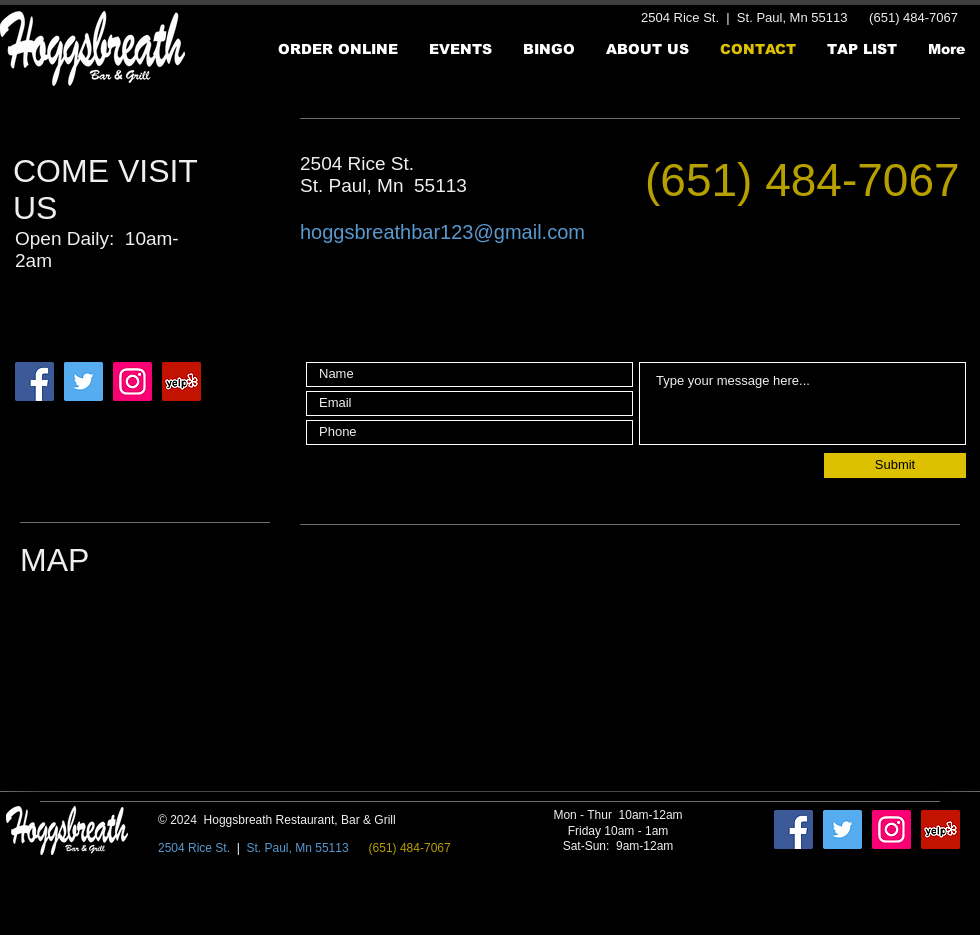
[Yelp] (181, 381)
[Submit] (895, 465)
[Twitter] (83, 381)
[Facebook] (34, 381)
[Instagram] (132, 381)
